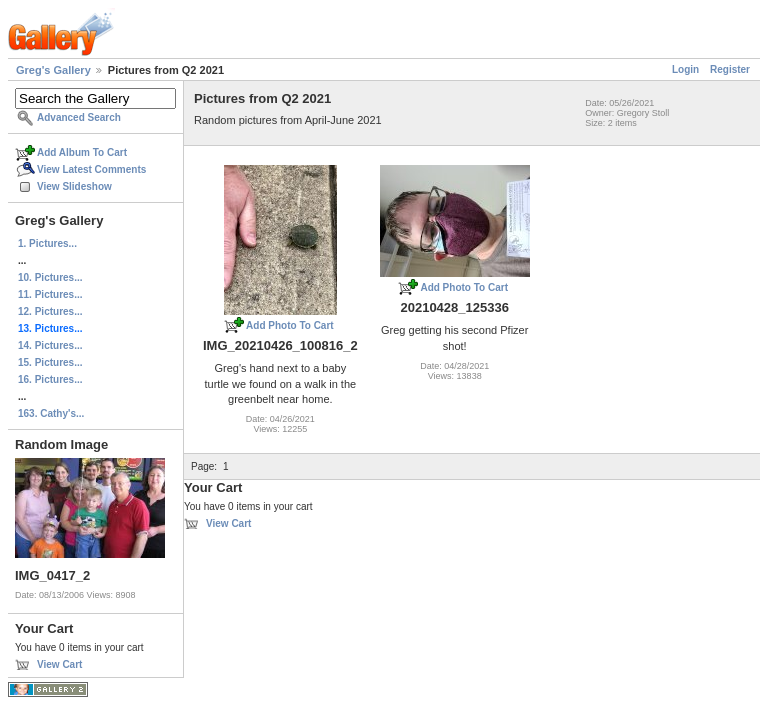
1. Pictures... (47, 243)
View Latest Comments (91, 169)
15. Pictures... (50, 362)
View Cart (59, 664)
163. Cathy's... (51, 413)
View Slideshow (74, 186)
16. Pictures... (50, 379)
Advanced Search (79, 117)
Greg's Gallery (53, 70)
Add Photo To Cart (290, 325)
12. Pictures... (50, 311)
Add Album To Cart (82, 152)
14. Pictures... (50, 345)
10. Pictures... (50, 277)
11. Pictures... (50, 294)
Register (730, 69)
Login (685, 69)
